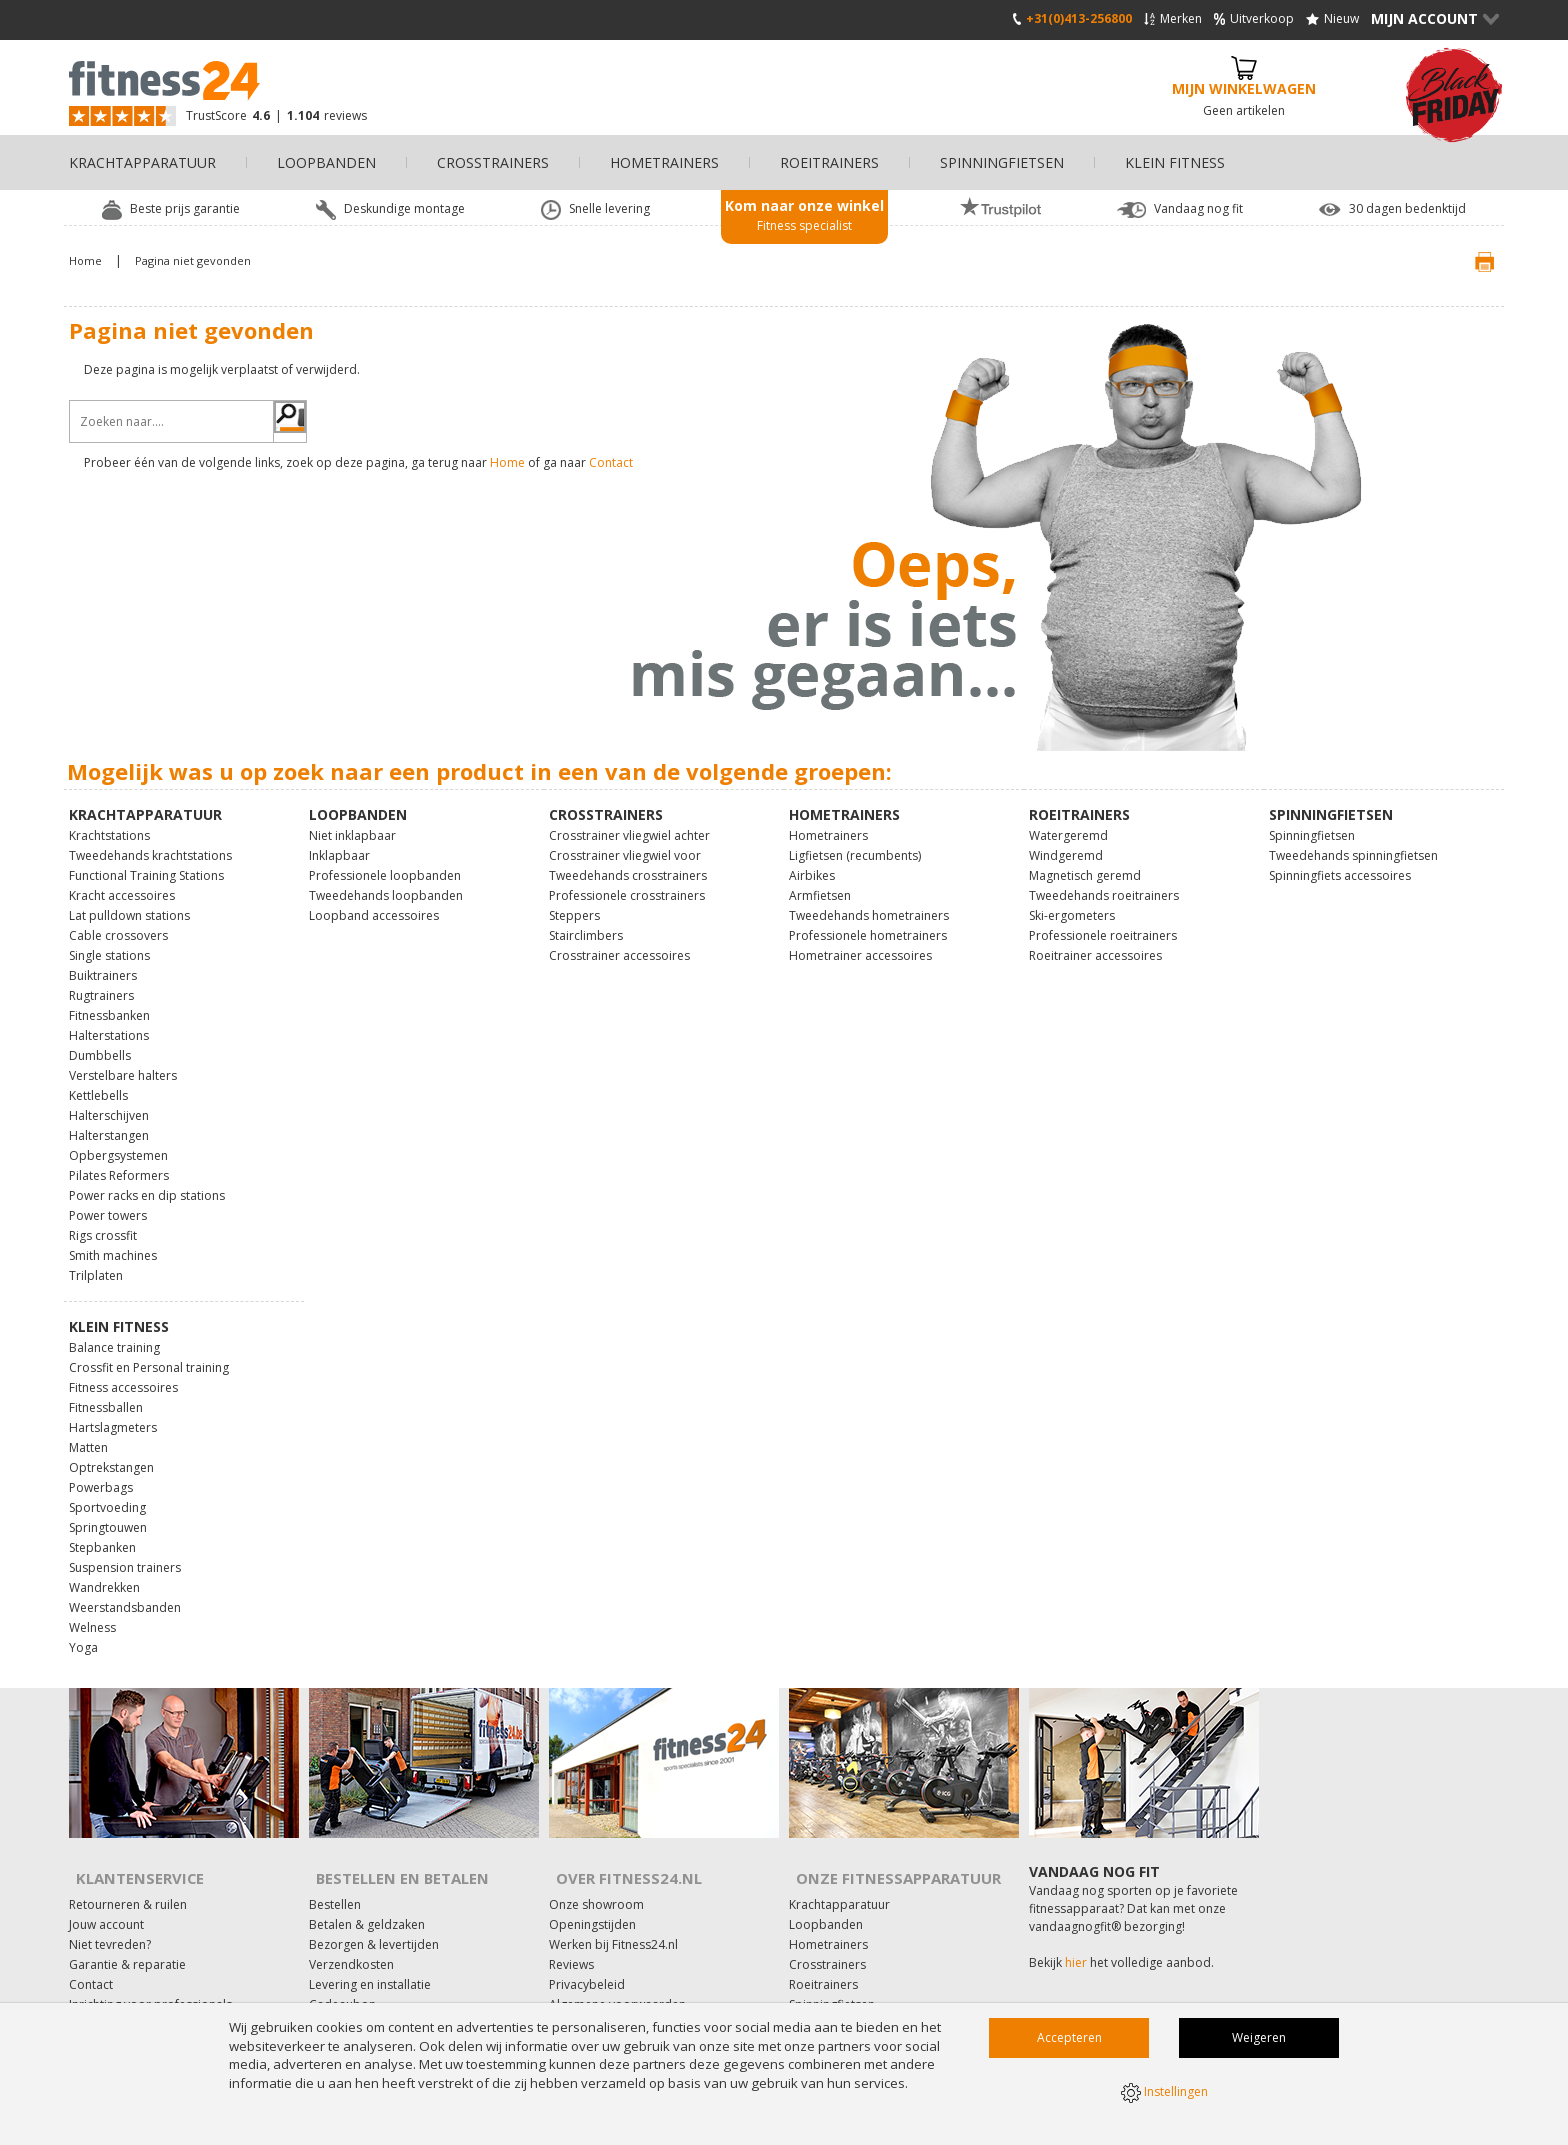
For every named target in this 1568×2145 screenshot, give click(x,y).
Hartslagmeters (113, 1415)
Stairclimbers (586, 923)
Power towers (108, 1203)
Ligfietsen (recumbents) (855, 843)
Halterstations (109, 1023)
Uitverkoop (1254, 19)
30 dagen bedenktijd (1407, 209)
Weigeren (1259, 2041)
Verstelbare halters (123, 1063)
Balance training (114, 1335)
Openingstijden (592, 1899)
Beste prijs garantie (185, 209)
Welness (92, 1615)
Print (1467, 262)
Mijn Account (1435, 19)
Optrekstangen (111, 1455)
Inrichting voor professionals (150, 1979)
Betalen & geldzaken (367, 1899)
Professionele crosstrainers (627, 883)
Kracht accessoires (122, 883)
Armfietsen (820, 883)
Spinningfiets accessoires (1340, 863)
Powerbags (101, 1475)
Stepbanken (102, 1535)
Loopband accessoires (374, 903)
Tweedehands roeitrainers (1104, 883)
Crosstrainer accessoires (619, 943)
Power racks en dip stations (147, 1183)
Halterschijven (109, 1103)
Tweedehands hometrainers (869, 903)
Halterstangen (109, 1123)
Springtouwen (108, 1515)
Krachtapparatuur (839, 1879)
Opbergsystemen (118, 1143)
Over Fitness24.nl (617, 1860)
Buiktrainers (103, 963)
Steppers (574, 903)
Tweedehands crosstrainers (628, 863)
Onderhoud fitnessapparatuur (155, 1999)
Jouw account (106, 1899)
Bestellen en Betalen (393, 1860)
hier (1076, 1950)
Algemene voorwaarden (617, 1979)
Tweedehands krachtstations (150, 843)
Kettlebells (98, 1083)
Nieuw (1332, 19)
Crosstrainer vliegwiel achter (629, 823)
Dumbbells (100, 1043)
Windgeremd (1066, 843)
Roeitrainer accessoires (1095, 943)
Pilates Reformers (119, 1163)
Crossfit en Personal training (149, 1355)
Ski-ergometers (1072, 903)
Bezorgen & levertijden (374, 1919)
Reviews (571, 1939)
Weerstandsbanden (125, 1595)
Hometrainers (828, 823)
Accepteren (1069, 2041)
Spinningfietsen (1312, 823)
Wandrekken (104, 1575)
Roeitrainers (823, 1959)
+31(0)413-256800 (1072, 19)
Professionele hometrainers (868, 923)
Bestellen (335, 1879)
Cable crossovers (118, 923)
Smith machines (113, 1243)
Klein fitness (1175, 162)
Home (507, 462)
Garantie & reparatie (127, 1939)
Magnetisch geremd (1085, 863)
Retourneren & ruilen (128, 1879)
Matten (88, 1435)
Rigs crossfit (103, 1223)
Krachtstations (109, 823)
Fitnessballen (106, 1395)
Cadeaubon (342, 1979)
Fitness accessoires (123, 1375)
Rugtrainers (101, 983)
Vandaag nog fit (1198, 209)
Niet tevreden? (110, 1919)
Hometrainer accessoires (860, 943)
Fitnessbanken (109, 1003)
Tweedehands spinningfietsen (1353, 843)
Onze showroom (596, 1879)
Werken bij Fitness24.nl (613, 1919)
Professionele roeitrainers (1103, 923)
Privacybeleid (587, 1959)
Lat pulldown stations (129, 903)
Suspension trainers (125, 1555)
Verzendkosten (351, 1939)
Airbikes (812, 863)
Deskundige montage (404, 209)
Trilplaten (96, 1263)
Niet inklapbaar (352, 823)
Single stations (109, 943)
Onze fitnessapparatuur (886, 1860)
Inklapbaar (339, 843)
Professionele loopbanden (385, 863)
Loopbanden (826, 1899)
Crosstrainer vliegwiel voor (625, 843)
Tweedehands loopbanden (386, 883)
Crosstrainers (827, 1939)
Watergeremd (1068, 823)
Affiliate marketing (600, 1999)
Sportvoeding (107, 1495)
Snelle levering (609, 209)
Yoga (83, 1635)
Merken (1173, 19)
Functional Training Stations (146, 863)
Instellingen (1164, 2095)
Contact (611, 462)
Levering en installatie (370, 1959)
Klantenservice (130, 1860)
